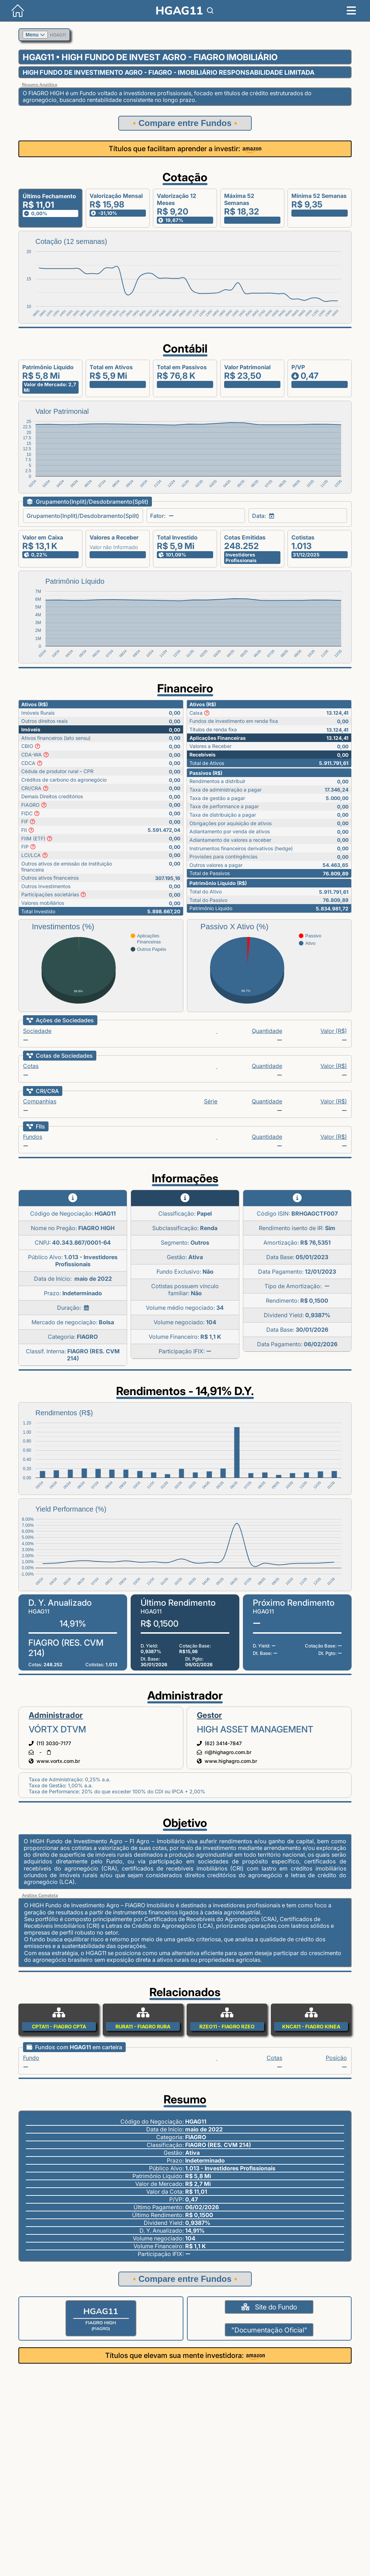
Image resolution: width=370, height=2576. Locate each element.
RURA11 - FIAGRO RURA (142, 2026)
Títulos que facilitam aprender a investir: (185, 148)
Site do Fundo (269, 2307)
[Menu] (351, 10)
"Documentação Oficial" (269, 2330)
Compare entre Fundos (185, 123)
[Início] (12, 19)
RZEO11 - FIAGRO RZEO (227, 2026)
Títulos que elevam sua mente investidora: (185, 2355)
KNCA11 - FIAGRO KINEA (311, 2026)
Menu (35, 35)
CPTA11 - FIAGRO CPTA (59, 2026)
